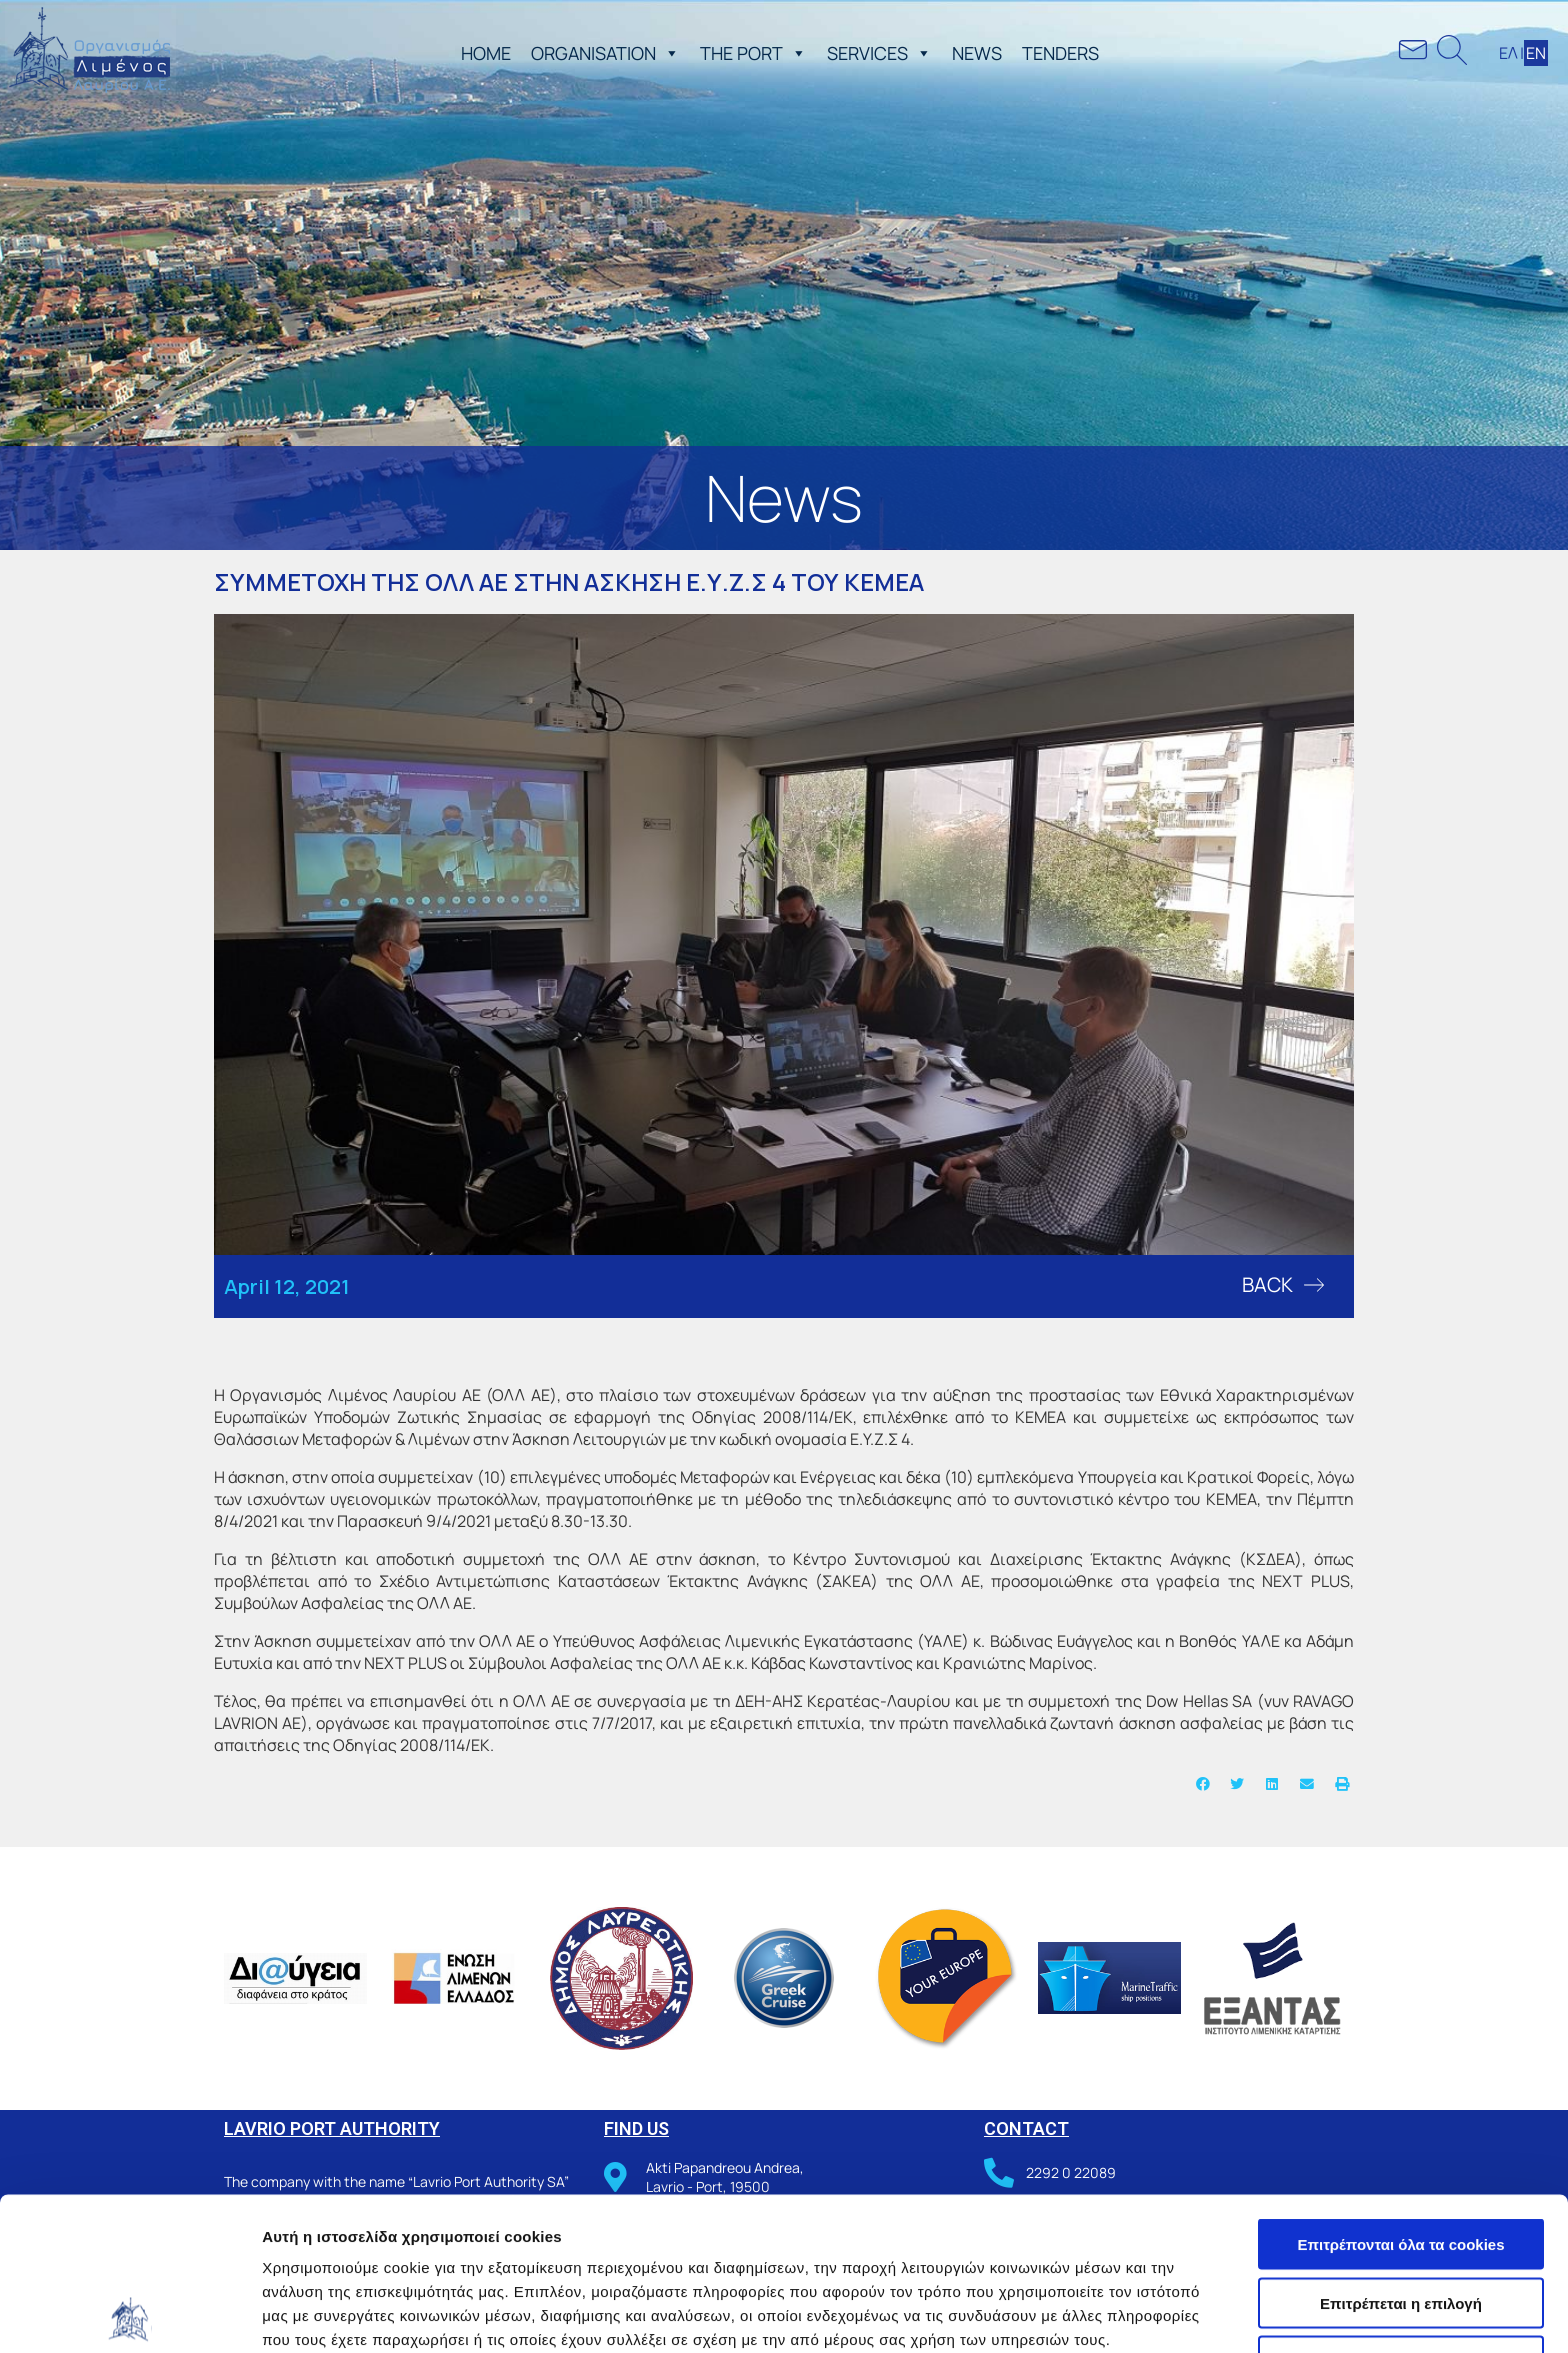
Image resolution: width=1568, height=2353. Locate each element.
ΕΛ (1508, 53)
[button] (668, 53)
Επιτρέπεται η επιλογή (1401, 2150)
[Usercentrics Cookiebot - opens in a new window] (129, 2314)
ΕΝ (1536, 53)
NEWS (977, 53)
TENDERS (1060, 53)
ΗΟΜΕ (486, 53)
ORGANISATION (605, 53)
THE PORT (753, 53)
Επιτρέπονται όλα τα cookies (1400, 2091)
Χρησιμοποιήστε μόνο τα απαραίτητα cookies (1401, 2217)
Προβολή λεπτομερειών (1188, 2313)
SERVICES (879, 53)
